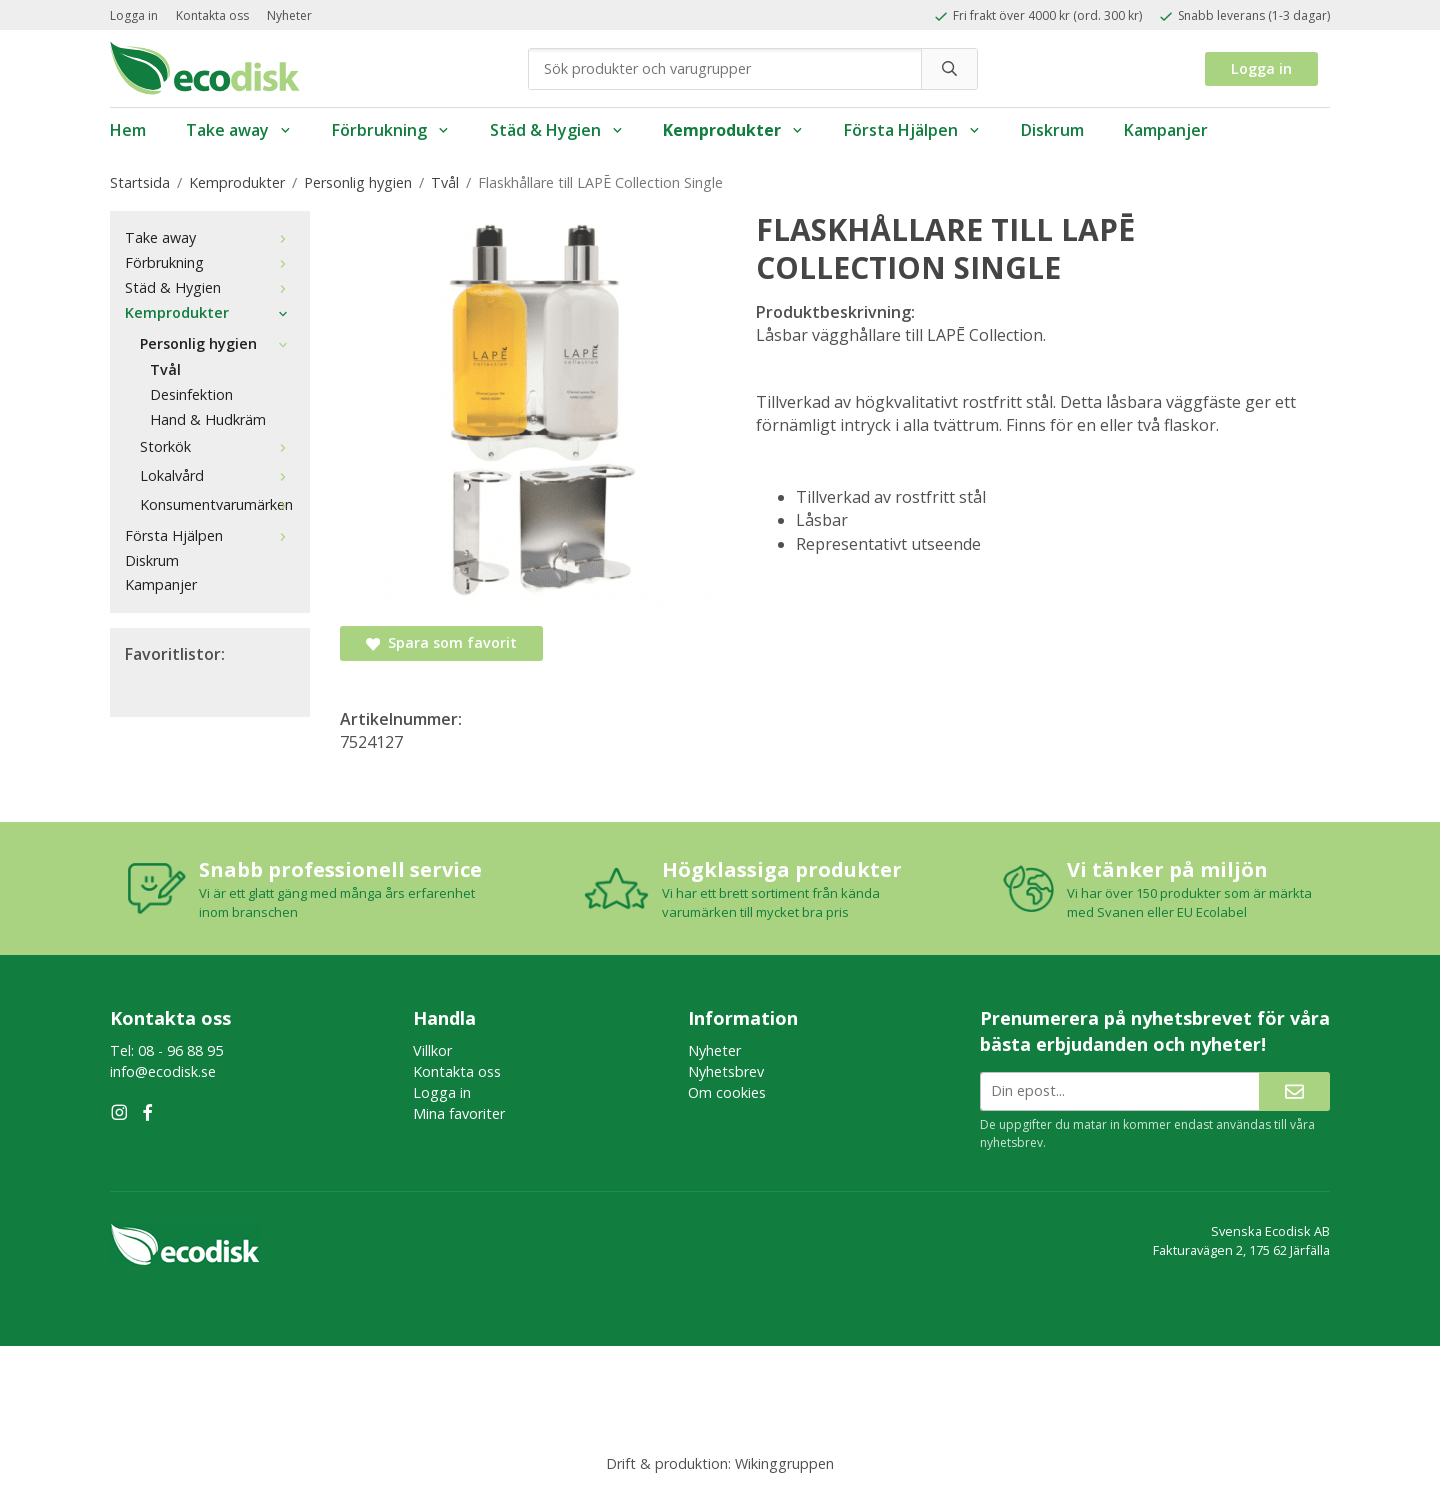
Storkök (217, 446)
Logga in (134, 15)
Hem (128, 130)
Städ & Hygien (557, 130)
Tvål (165, 369)
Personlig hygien (217, 343)
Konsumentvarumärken (217, 504)
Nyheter (289, 15)
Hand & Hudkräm (208, 419)
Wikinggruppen (784, 1463)
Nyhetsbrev (726, 1071)
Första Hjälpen (912, 130)
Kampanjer (1166, 130)
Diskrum (1052, 130)
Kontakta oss (212, 15)
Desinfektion (191, 394)
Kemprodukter (733, 130)
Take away (239, 130)
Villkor (432, 1050)
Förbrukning (391, 130)
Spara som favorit (441, 642)
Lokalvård (217, 475)
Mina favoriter (459, 1113)
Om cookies (727, 1092)
